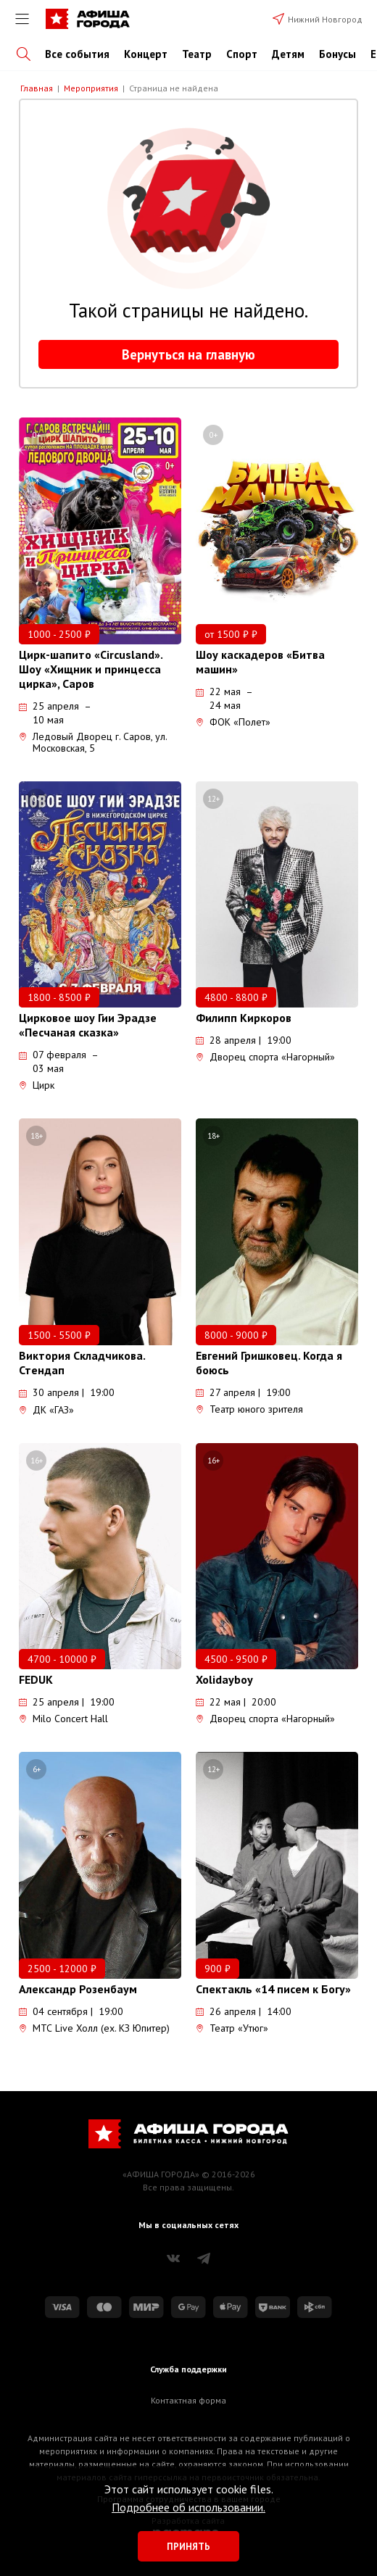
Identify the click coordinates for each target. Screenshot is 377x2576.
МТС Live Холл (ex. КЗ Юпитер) (94, 2028)
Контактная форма (188, 2400)
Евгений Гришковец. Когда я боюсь (269, 1362)
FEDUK (36, 1679)
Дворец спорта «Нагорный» (265, 1057)
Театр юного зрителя (249, 1409)
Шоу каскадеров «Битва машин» (260, 661)
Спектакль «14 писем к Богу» (273, 1989)
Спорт (241, 54)
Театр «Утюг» (232, 2028)
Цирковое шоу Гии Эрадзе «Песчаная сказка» (88, 1024)
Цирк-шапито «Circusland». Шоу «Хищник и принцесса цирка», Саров (90, 669)
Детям (288, 54)
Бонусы (337, 54)
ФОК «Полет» (233, 722)
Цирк (36, 1085)
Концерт (145, 54)
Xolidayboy (224, 1679)
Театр (197, 54)
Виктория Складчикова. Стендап (82, 1362)
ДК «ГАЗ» (46, 1410)
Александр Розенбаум (78, 1989)
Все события (77, 54)
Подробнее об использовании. (188, 2507)
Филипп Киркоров (243, 1017)
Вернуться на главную (188, 354)
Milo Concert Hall (63, 1718)
